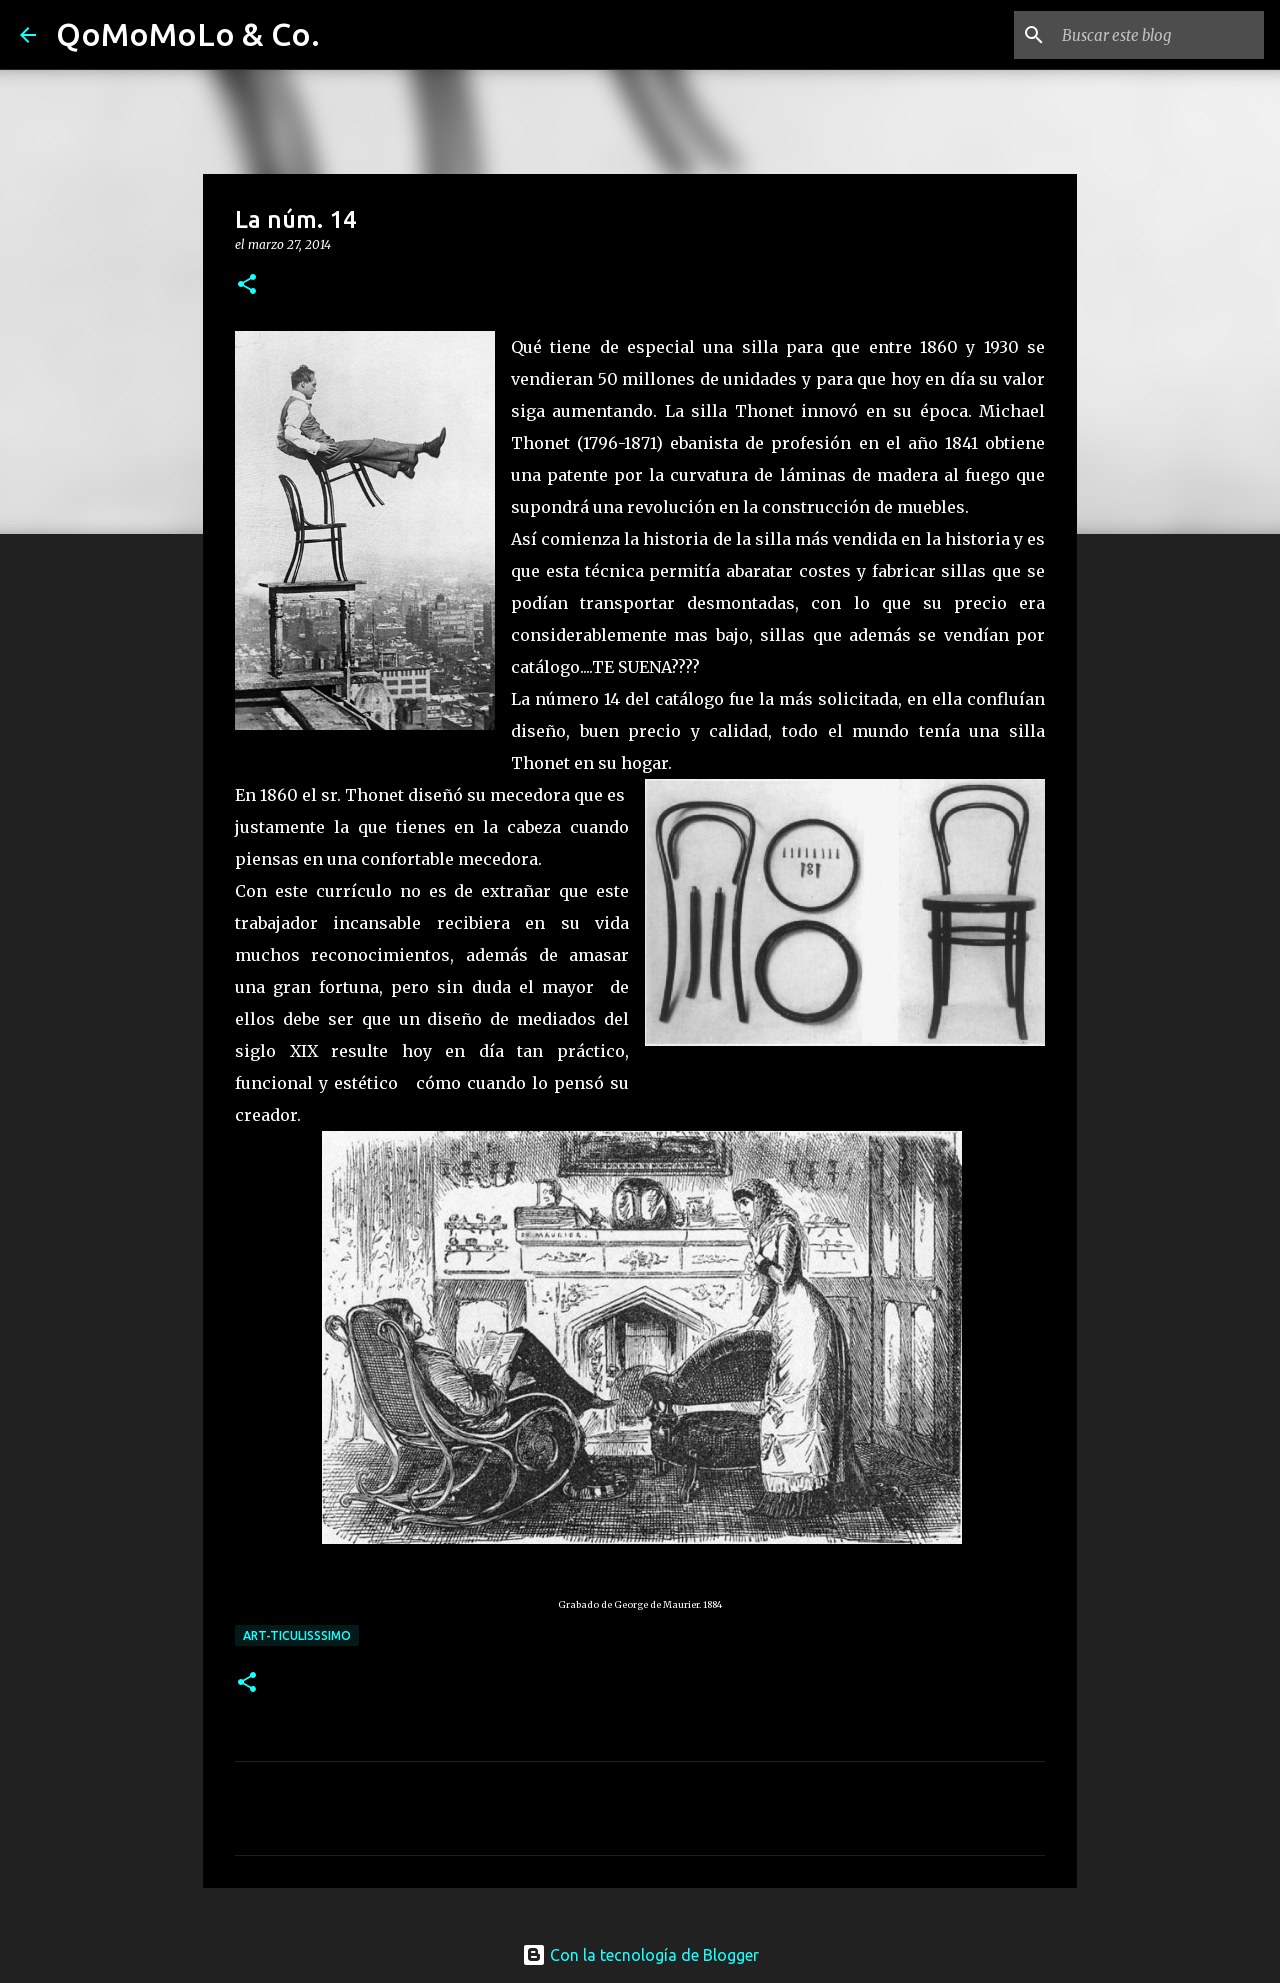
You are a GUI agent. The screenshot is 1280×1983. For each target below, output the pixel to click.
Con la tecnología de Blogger (640, 1955)
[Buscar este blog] (1159, 35)
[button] (247, 285)
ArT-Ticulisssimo (297, 1635)
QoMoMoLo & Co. (188, 34)
